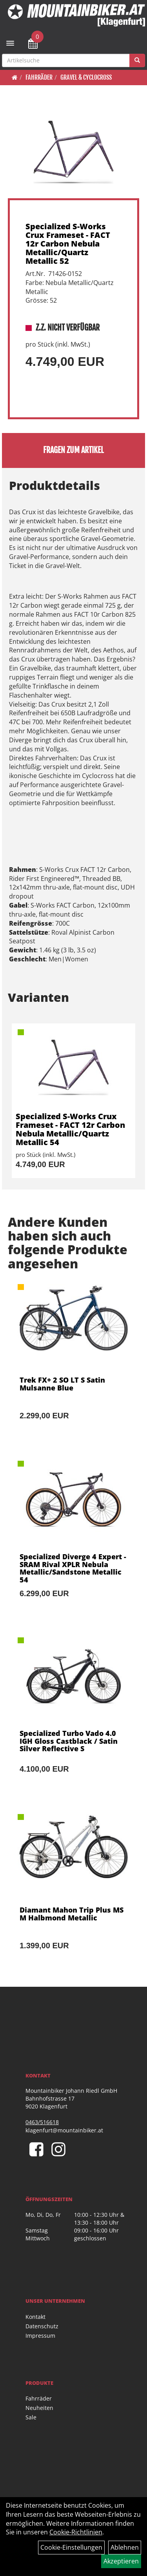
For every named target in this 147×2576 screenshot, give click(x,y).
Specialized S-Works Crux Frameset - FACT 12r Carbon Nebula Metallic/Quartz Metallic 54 (70, 1129)
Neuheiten (39, 2408)
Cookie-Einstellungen (71, 2547)
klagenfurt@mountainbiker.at (64, 2130)
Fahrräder (39, 77)
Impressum (40, 2335)
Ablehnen (125, 2547)
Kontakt (35, 2316)
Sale (30, 2417)
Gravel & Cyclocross (86, 77)
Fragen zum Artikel (73, 450)
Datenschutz (41, 2326)
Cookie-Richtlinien (75, 2532)
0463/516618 (42, 2122)
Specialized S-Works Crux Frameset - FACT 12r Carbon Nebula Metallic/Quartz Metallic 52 (67, 243)
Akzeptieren (121, 2561)
